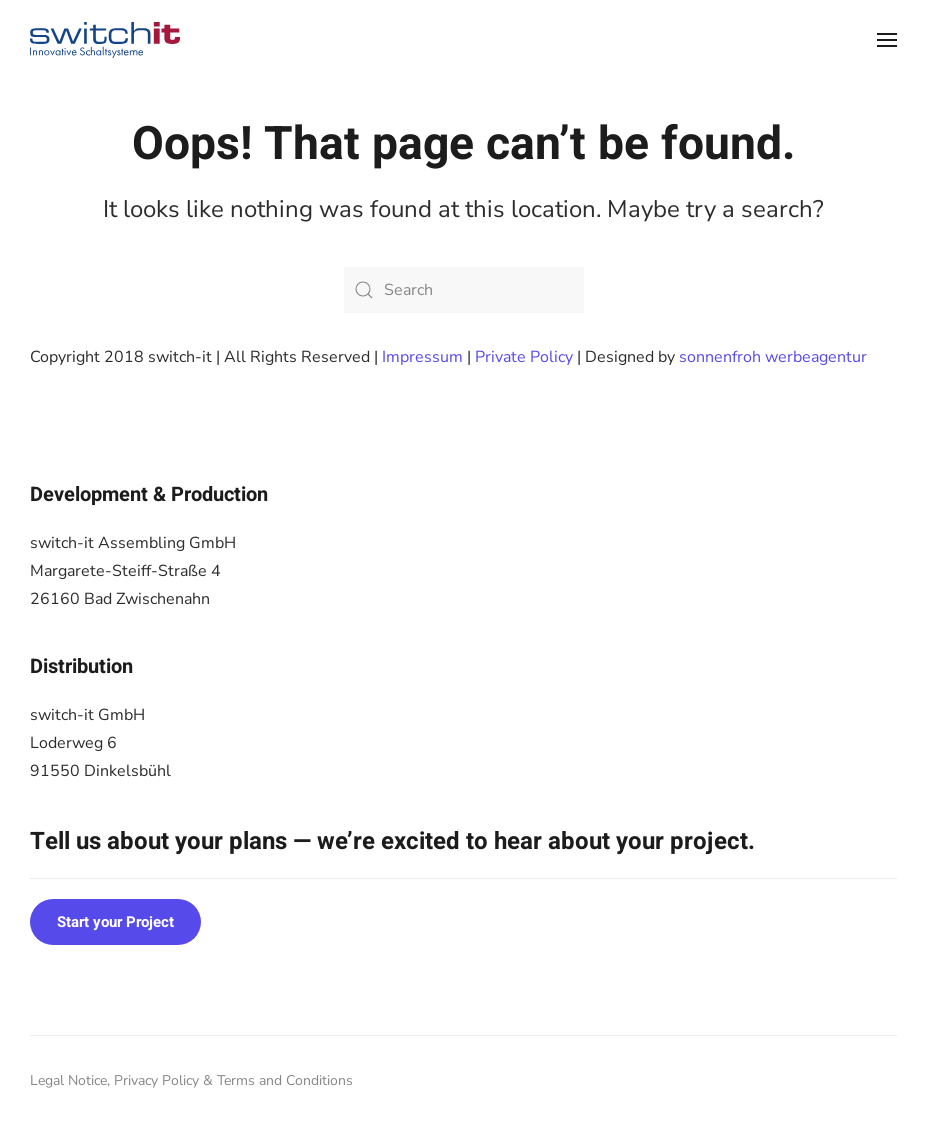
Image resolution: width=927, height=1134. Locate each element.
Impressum (422, 357)
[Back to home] (105, 40)
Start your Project (115, 922)
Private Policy (524, 357)
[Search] (464, 290)
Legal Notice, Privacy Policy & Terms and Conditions (191, 1080)
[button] (887, 40)
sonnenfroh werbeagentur (773, 357)
